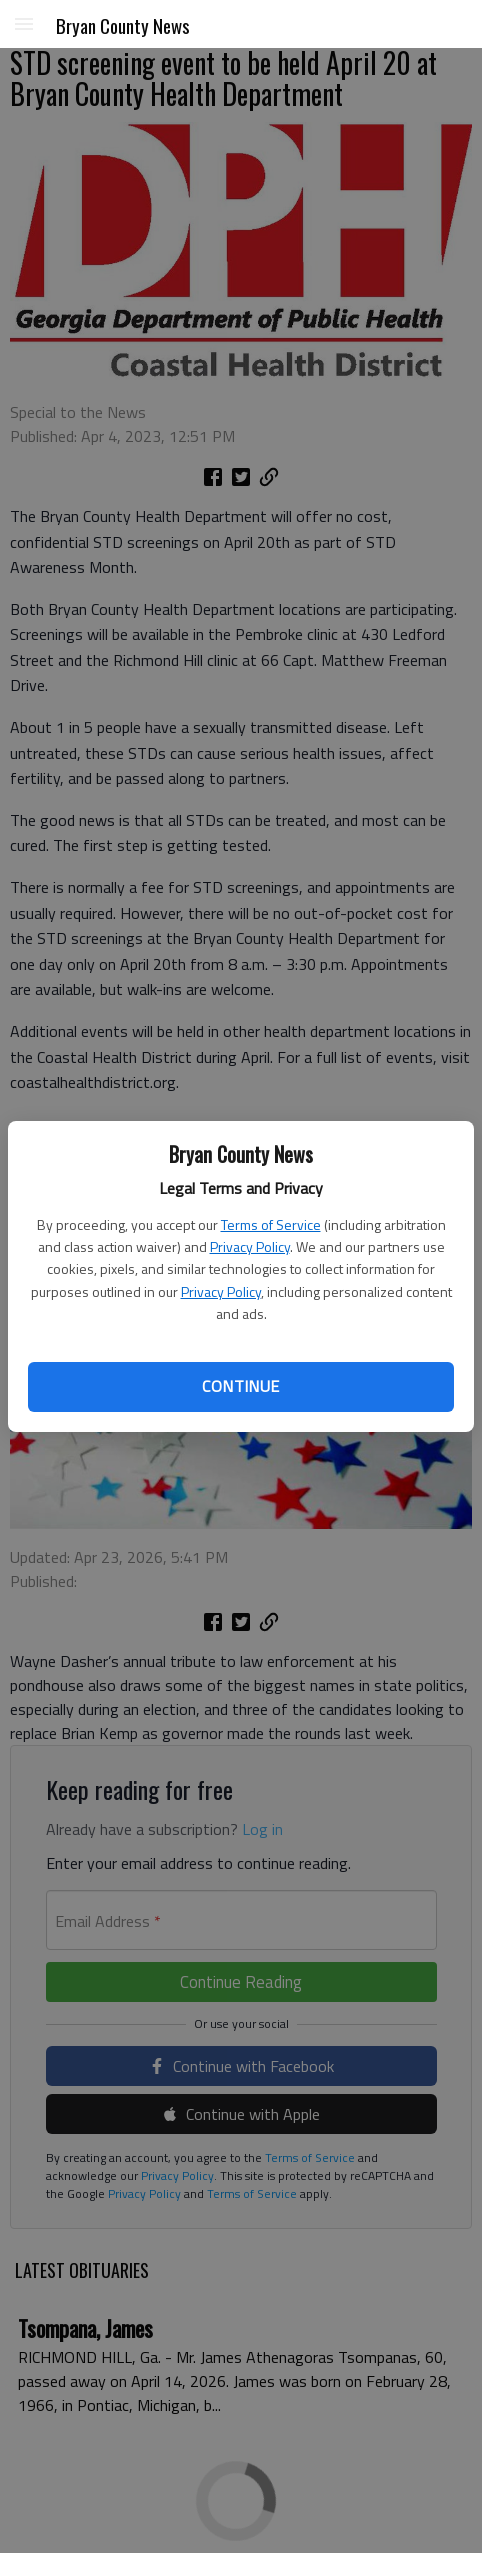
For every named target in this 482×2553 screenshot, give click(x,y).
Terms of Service (271, 1224)
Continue (240, 1386)
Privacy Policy (250, 1246)
